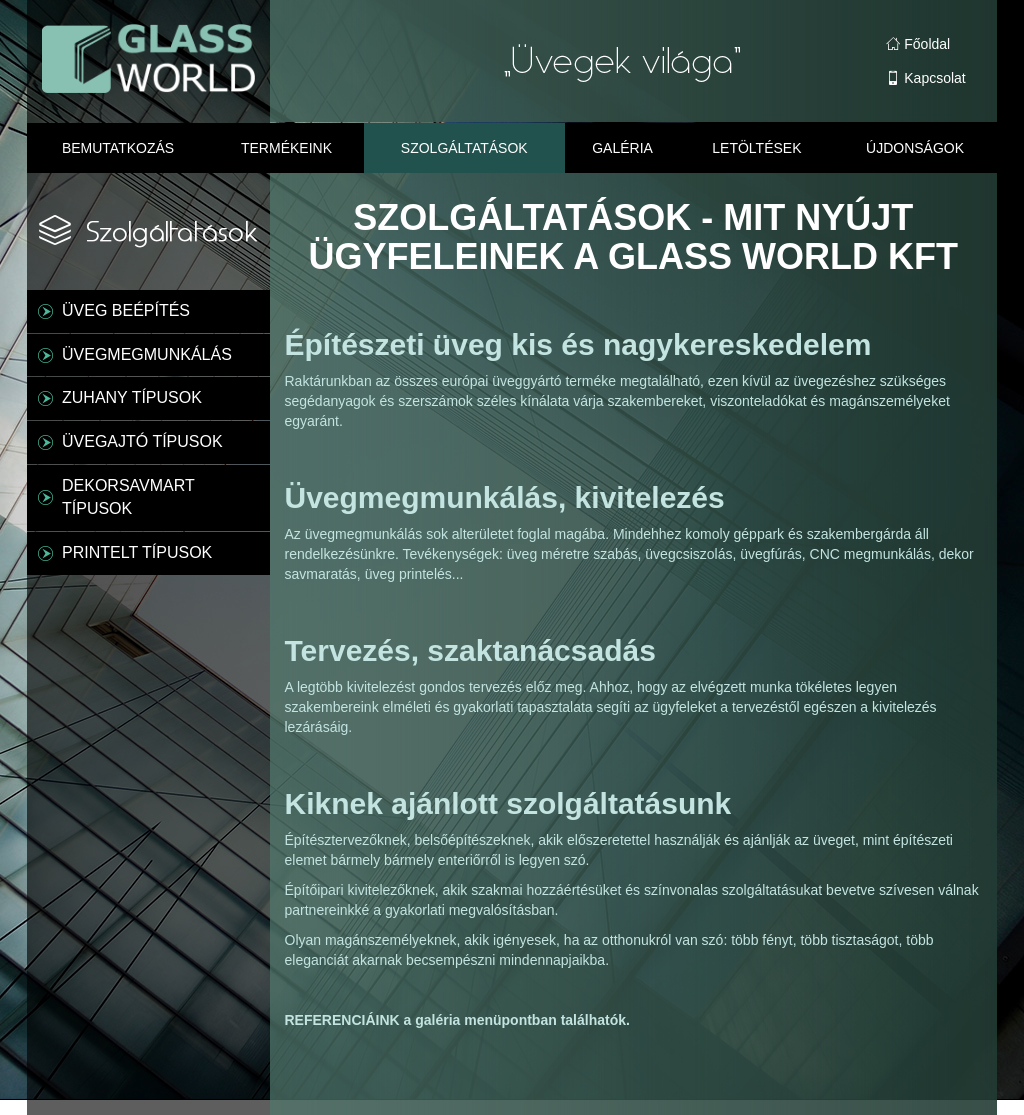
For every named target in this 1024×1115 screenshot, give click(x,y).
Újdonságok (915, 148)
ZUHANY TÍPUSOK (132, 397)
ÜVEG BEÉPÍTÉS (126, 310)
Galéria (622, 148)
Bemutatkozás (118, 148)
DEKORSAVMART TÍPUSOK (128, 497)
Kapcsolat (925, 78)
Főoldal (918, 44)
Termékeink (286, 148)
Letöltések (756, 148)
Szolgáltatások (464, 148)
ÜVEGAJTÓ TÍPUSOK (142, 441)
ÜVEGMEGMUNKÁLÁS (147, 354)
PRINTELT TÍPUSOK (137, 552)
